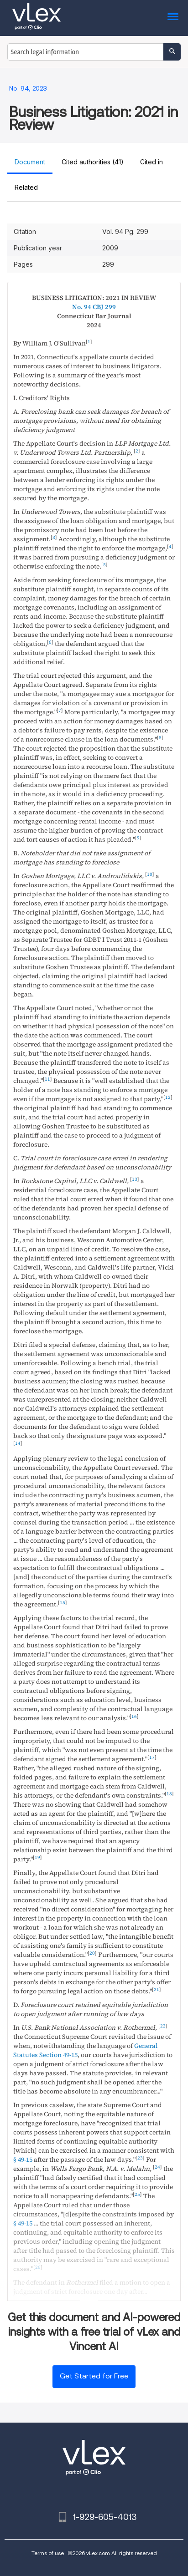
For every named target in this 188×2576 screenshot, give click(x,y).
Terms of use (47, 2553)
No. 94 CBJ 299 (94, 306)
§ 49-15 (22, 2159)
